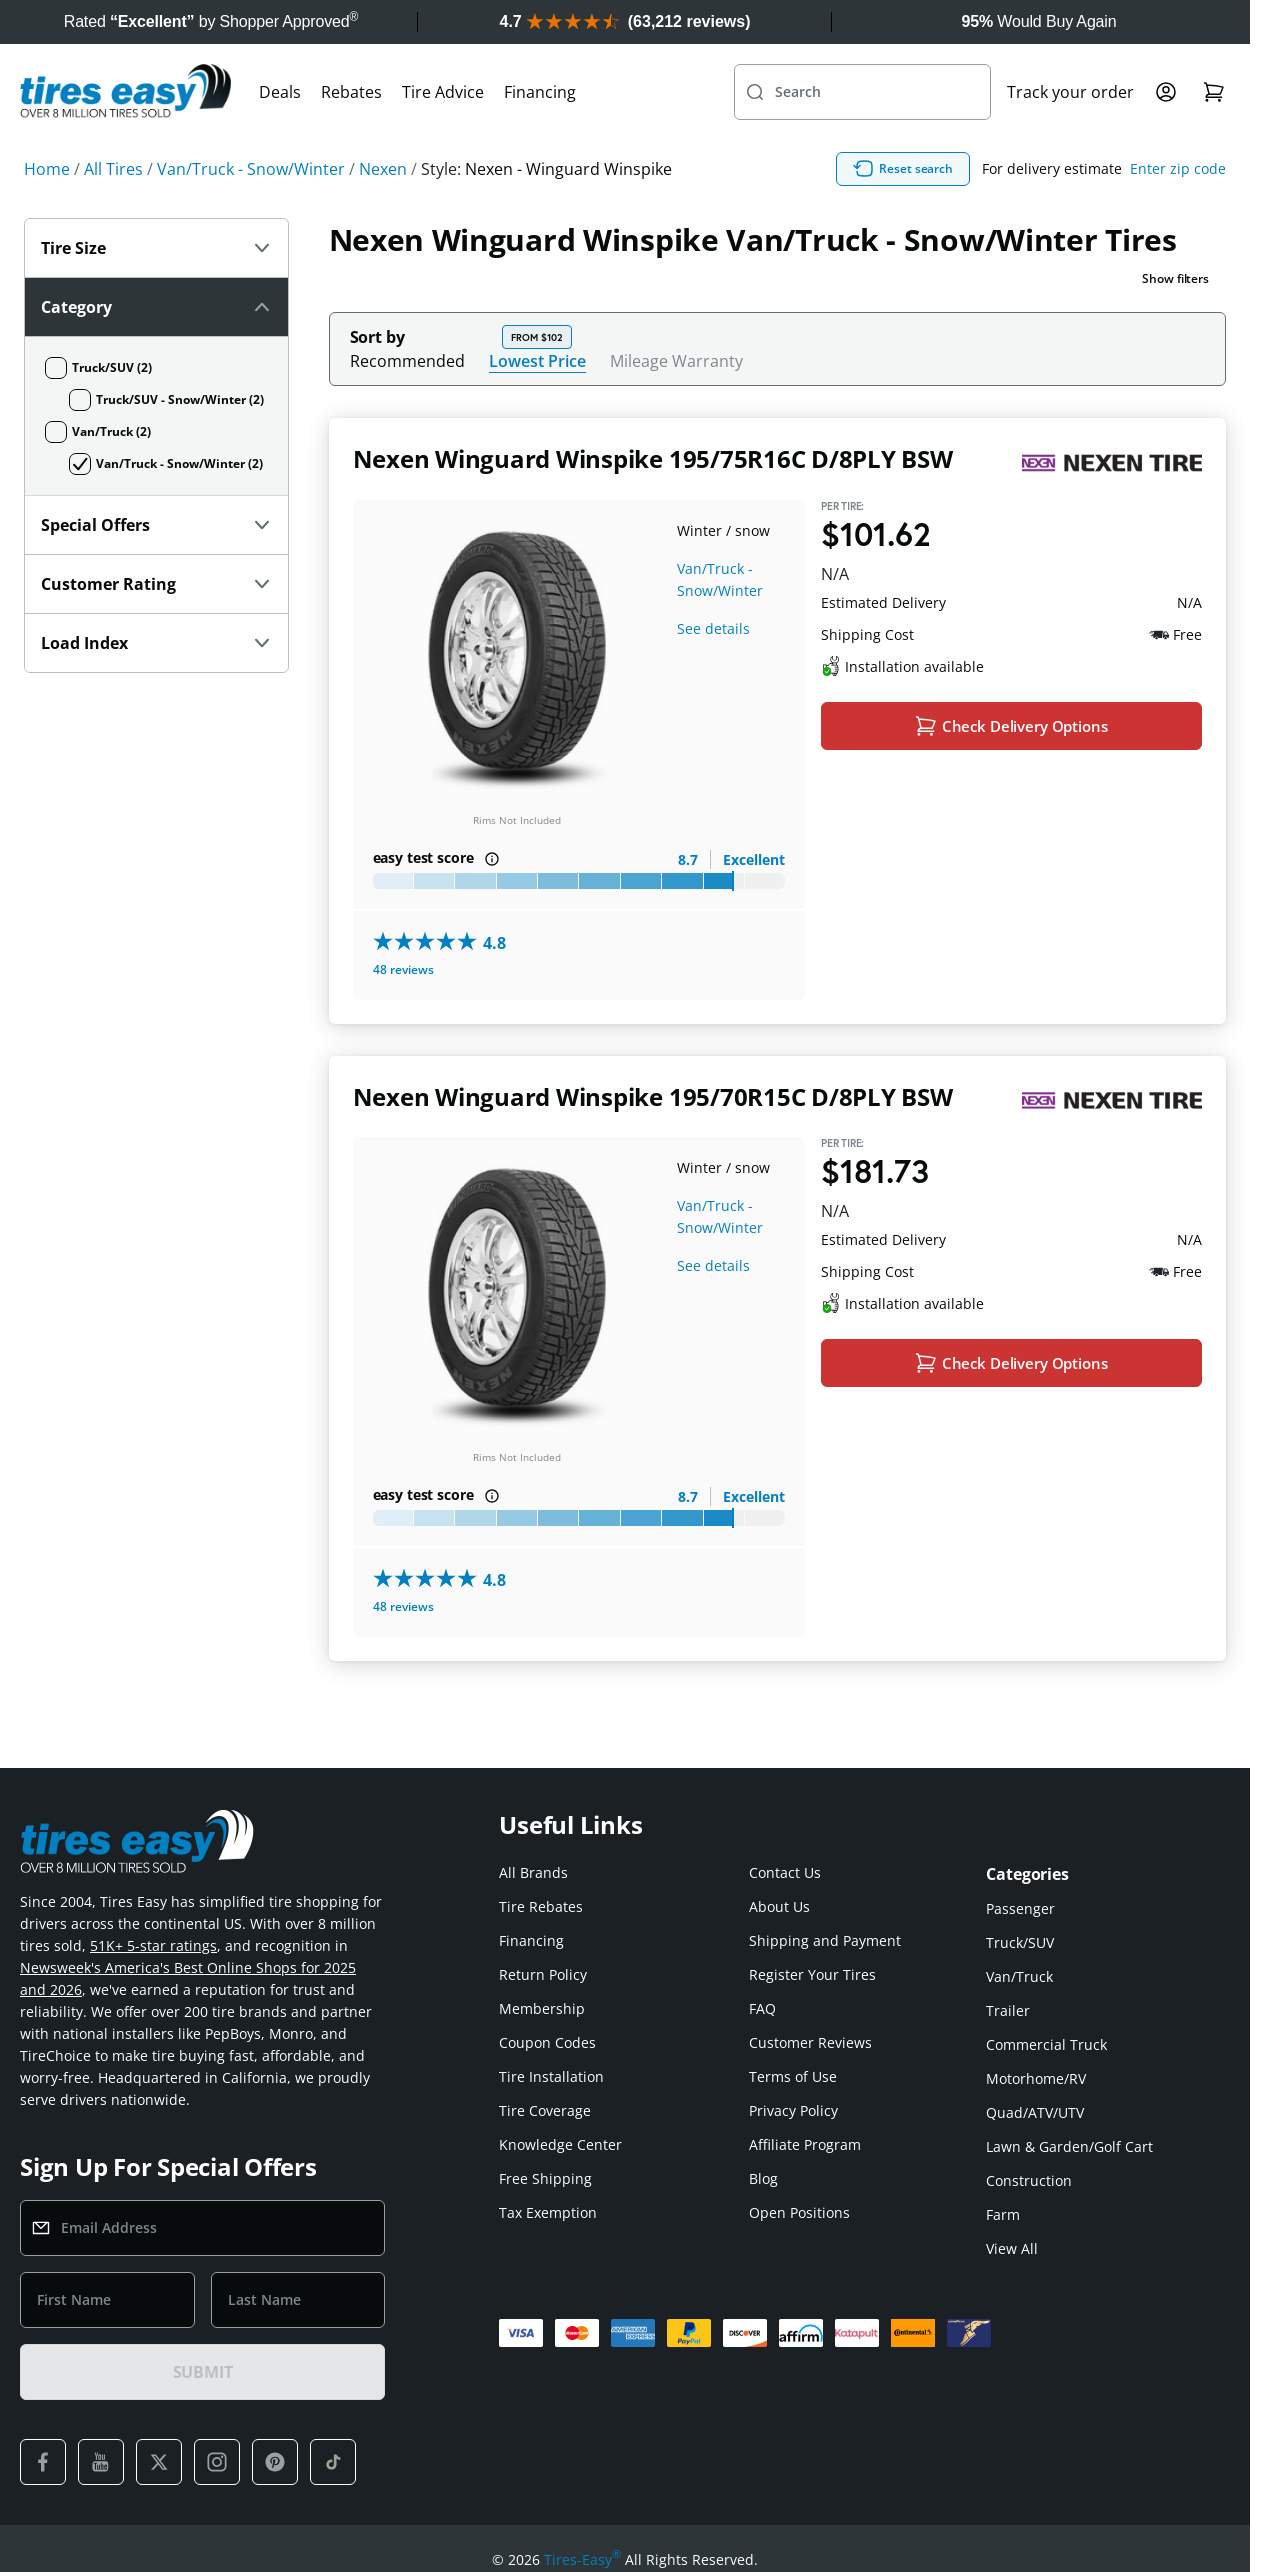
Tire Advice (443, 92)
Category (158, 307)
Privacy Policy (793, 2110)
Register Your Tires (812, 1974)
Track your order (1070, 92)
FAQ (762, 2008)
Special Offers (156, 525)
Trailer (1008, 2010)
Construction (1029, 2180)
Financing (540, 92)
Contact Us (785, 1872)
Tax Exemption (548, 2212)
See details (713, 628)
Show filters (1175, 278)
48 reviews (403, 969)
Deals (280, 92)
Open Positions (799, 2212)
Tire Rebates (541, 1906)
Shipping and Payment (825, 1940)
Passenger (1020, 1908)
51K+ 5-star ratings (153, 1945)
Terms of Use (793, 2076)
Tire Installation (551, 2076)
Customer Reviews (810, 2042)
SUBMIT (203, 2372)
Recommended (407, 361)
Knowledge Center (560, 2144)
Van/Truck (1019, 1976)
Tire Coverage (545, 2110)
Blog (763, 2178)
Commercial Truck (1046, 2044)
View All (1012, 2248)
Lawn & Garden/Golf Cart (1069, 2146)
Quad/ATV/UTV (1035, 2112)
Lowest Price (537, 360)
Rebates (351, 92)
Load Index (156, 643)
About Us (779, 1906)
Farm (1003, 2214)
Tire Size (156, 248)
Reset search (903, 169)
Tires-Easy (582, 2560)
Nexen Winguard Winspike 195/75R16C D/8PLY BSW (653, 458)
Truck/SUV (1020, 1942)
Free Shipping (545, 2178)
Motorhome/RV (1036, 2078)
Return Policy (543, 1974)
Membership (542, 2008)
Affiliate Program (805, 2144)
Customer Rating (156, 584)
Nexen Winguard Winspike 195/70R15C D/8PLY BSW (653, 1096)
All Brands (533, 1872)
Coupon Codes (547, 2042)
